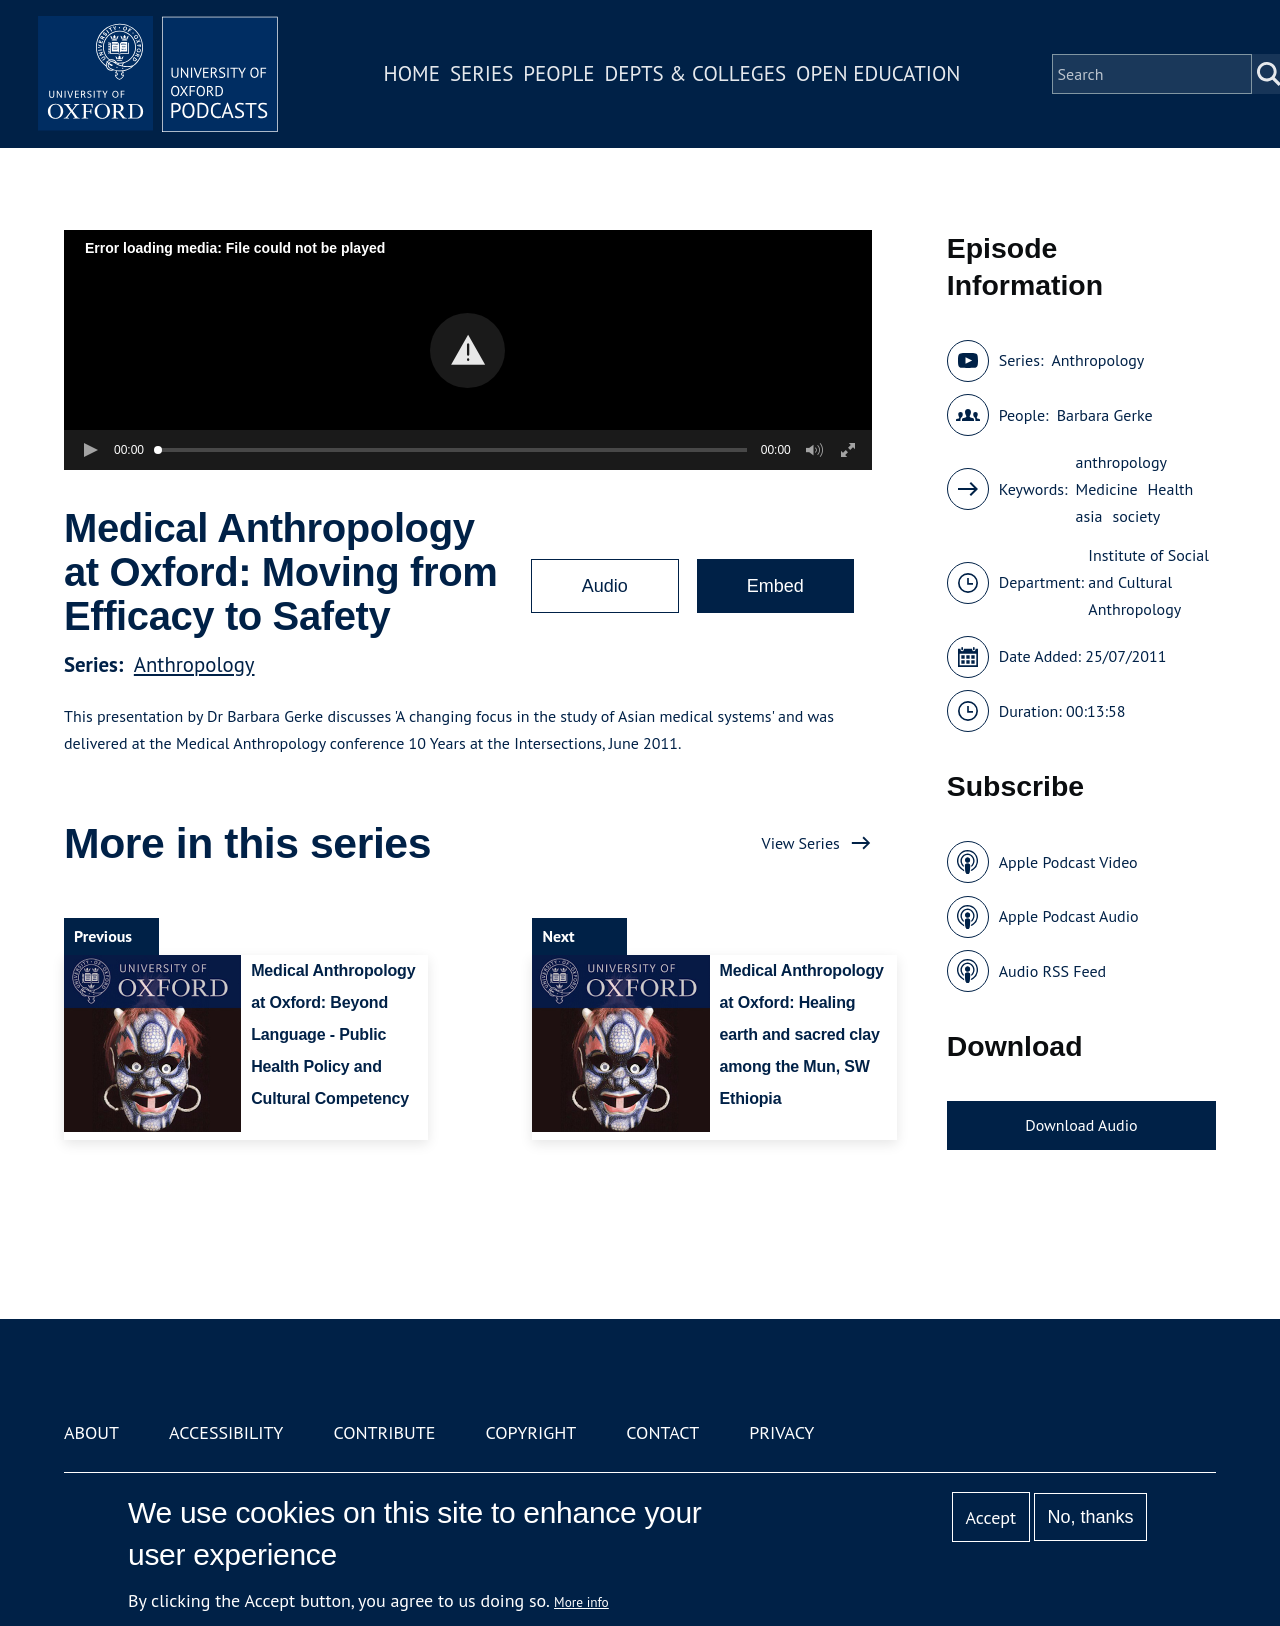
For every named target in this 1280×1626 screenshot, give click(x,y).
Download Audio (1081, 1125)
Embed (775, 586)
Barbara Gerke (1105, 415)
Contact (662, 1432)
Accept (990, 1517)
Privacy (781, 1432)
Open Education (878, 73)
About (91, 1432)
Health (1171, 489)
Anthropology (194, 664)
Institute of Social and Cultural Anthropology (1148, 582)
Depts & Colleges (696, 73)
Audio (605, 586)
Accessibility (226, 1432)
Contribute (384, 1432)
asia (1089, 516)
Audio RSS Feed (1052, 971)
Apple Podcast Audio (1069, 916)
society (1136, 516)
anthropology (1121, 462)
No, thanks (1090, 1517)
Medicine (1107, 489)
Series (481, 73)
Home (412, 73)
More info (581, 1602)
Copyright (530, 1432)
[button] (467, 350)
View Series (801, 843)
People (558, 73)
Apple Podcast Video (1068, 862)
